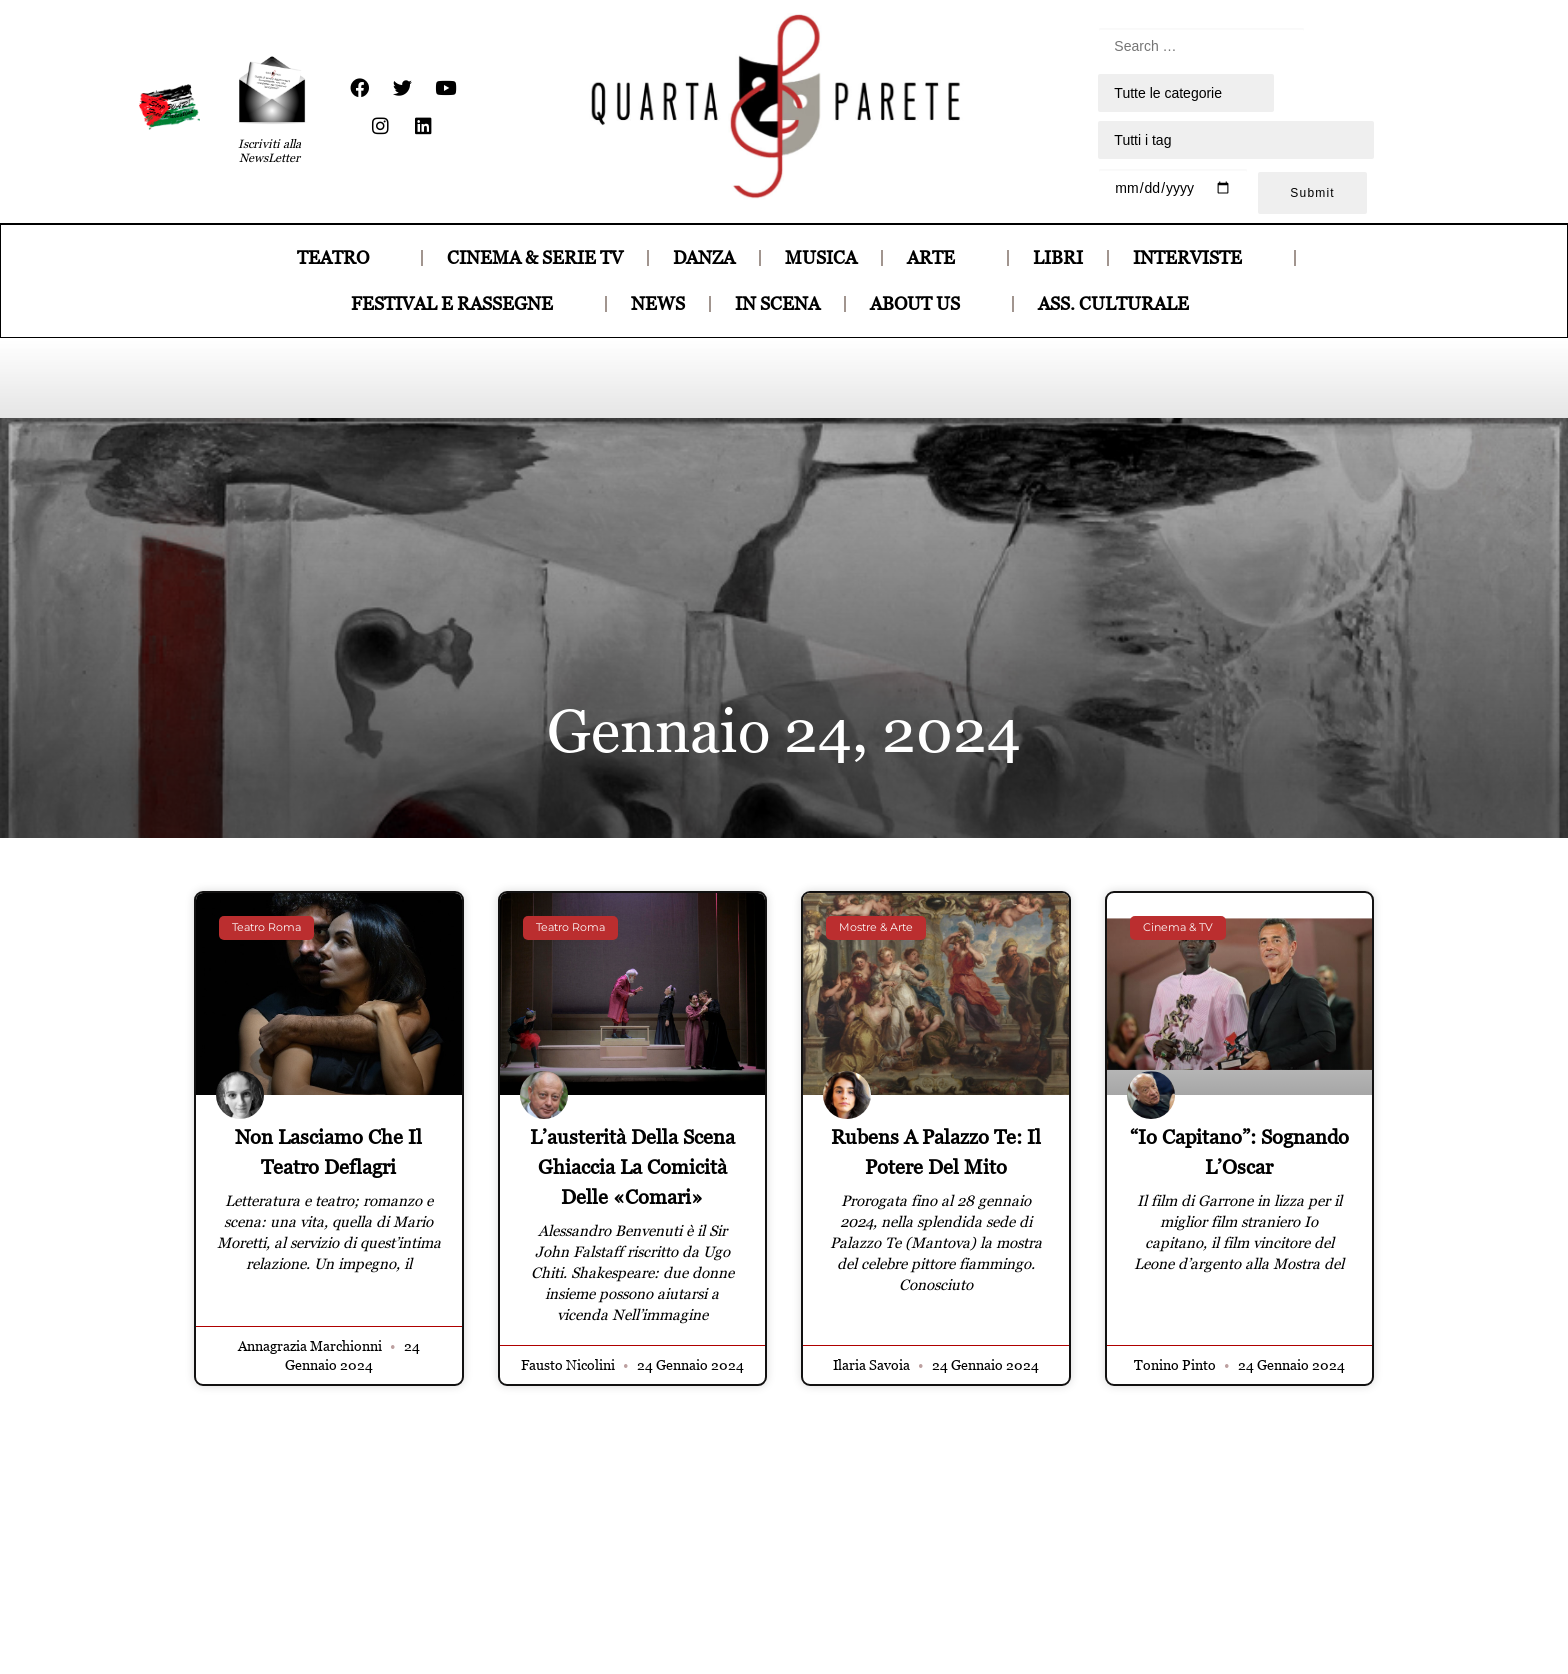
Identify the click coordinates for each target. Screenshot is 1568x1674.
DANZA (704, 257)
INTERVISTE (1201, 257)
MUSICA (821, 257)
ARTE (945, 257)
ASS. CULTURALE (1127, 303)
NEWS (658, 303)
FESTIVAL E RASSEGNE (466, 303)
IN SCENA (777, 303)
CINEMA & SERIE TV (535, 257)
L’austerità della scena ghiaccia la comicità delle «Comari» (632, 1167)
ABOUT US (929, 303)
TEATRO (347, 257)
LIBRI (1058, 257)
